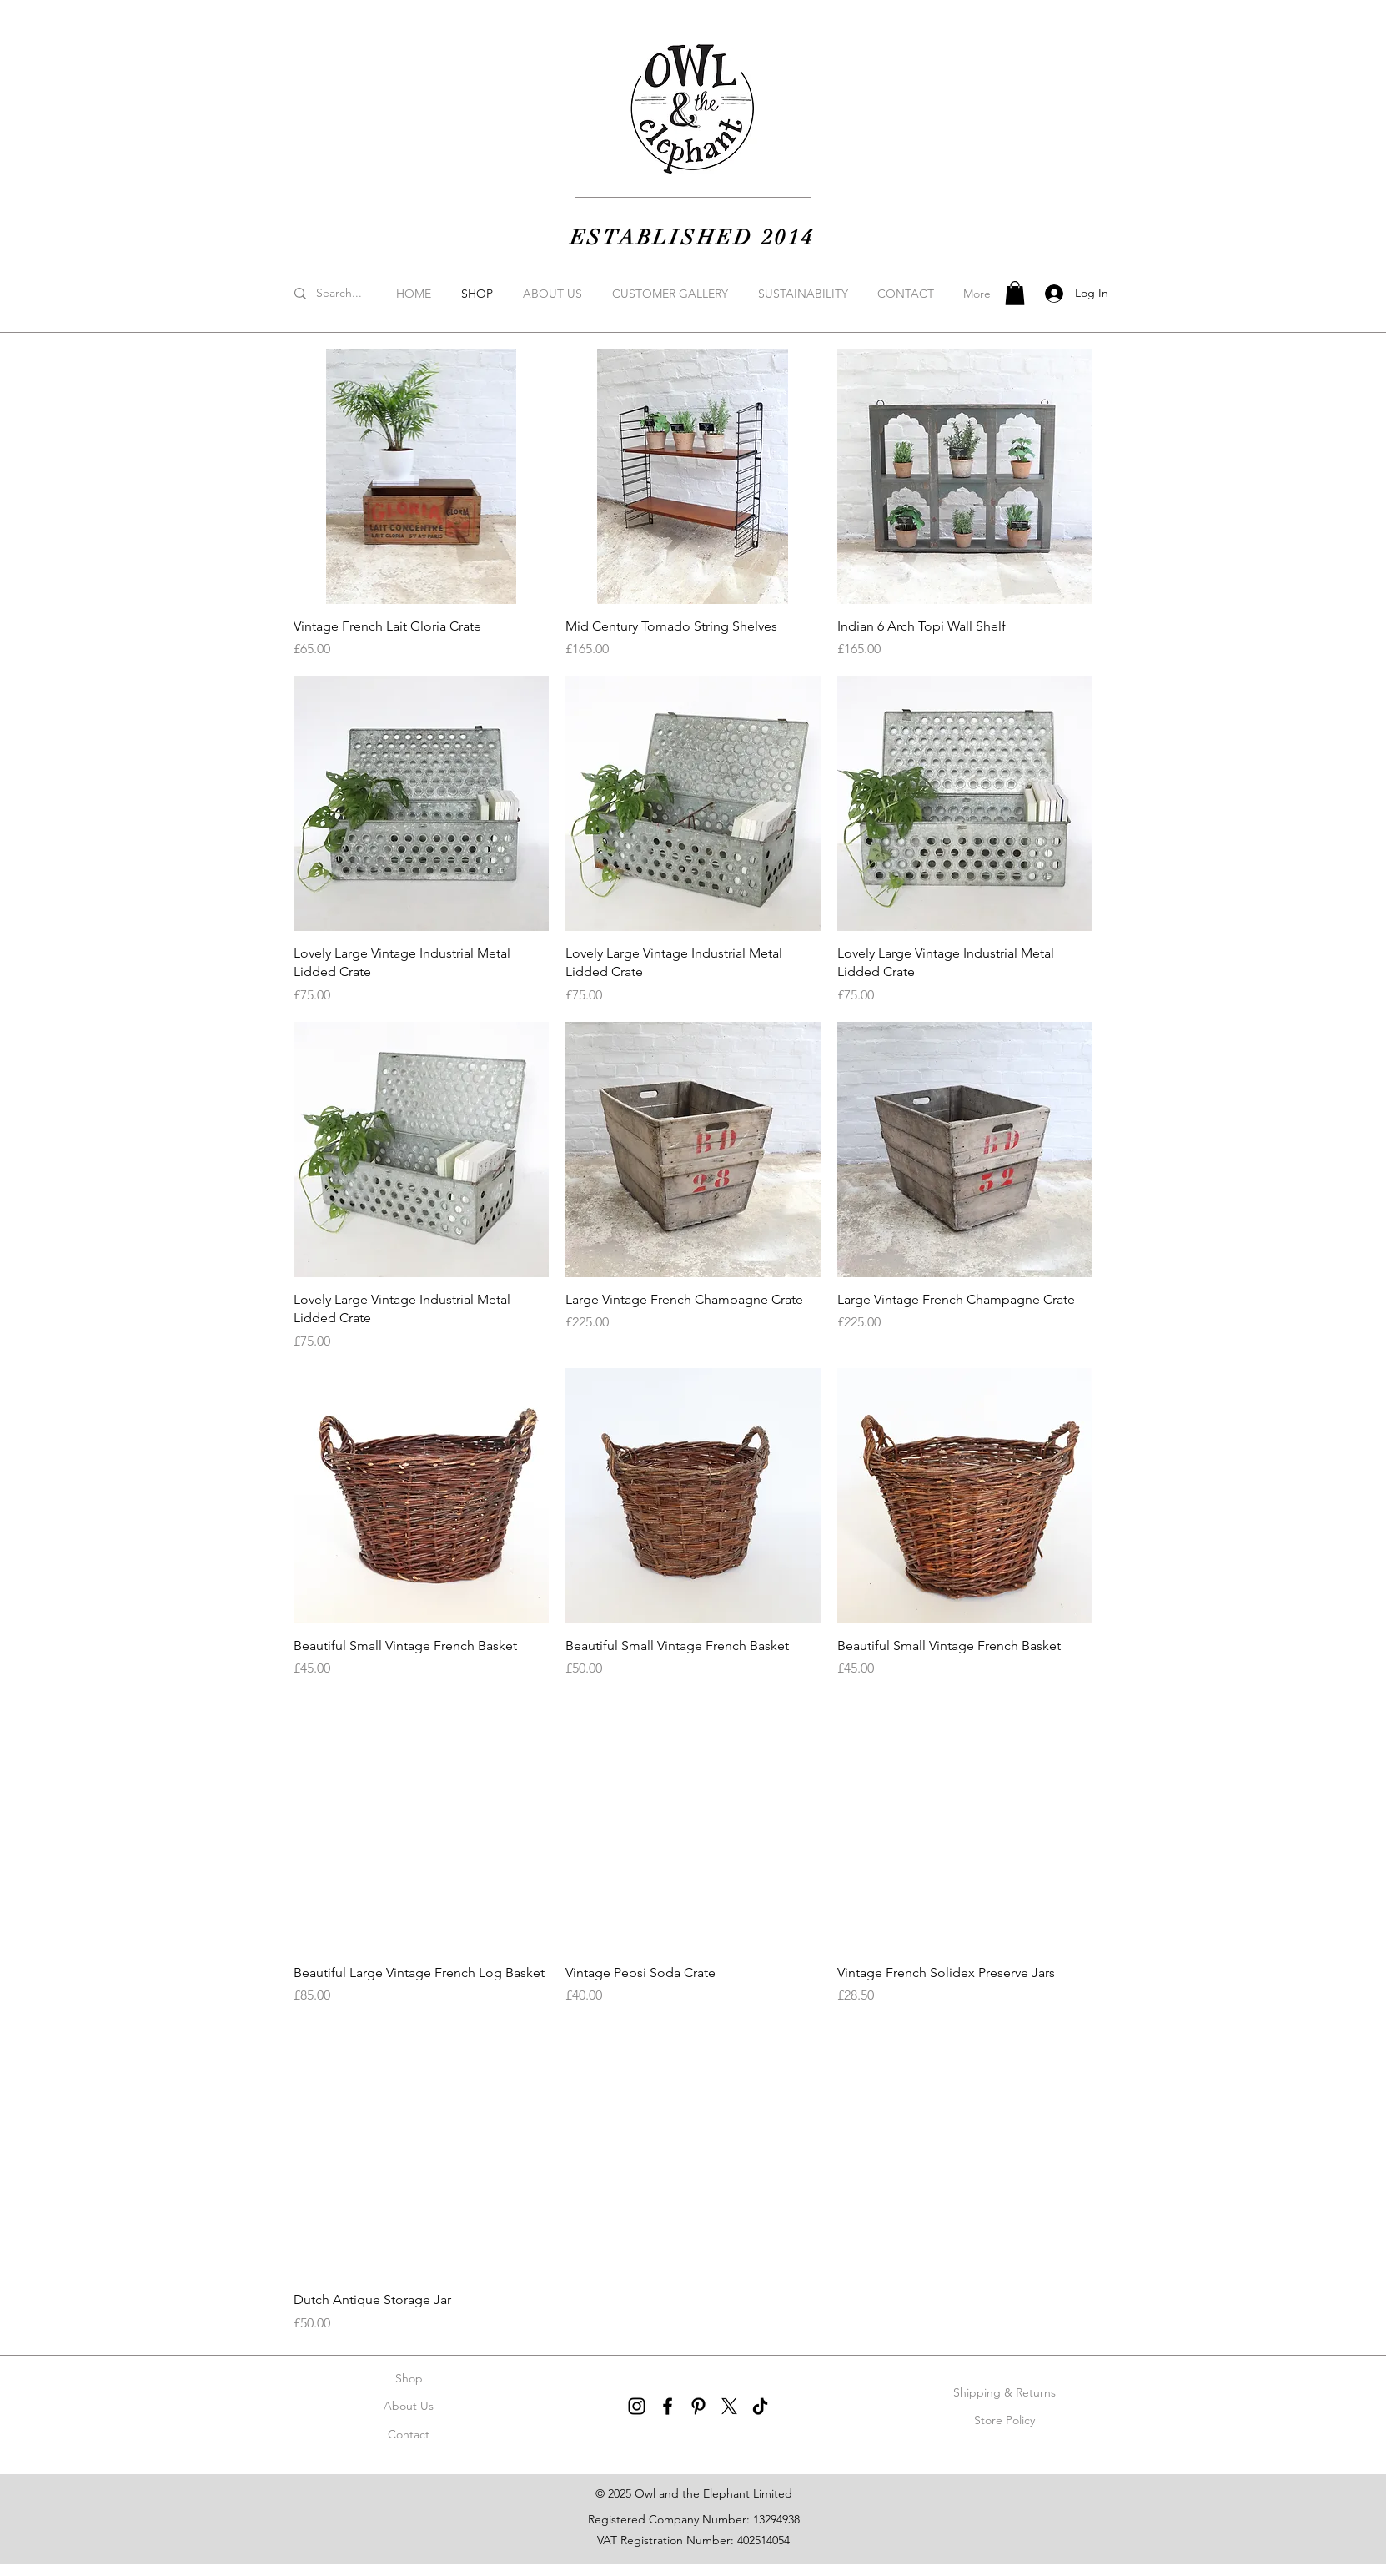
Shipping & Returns (1004, 2392)
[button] (1015, 293)
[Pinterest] (698, 2406)
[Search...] (361, 293)
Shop (409, 2378)
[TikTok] (760, 2406)
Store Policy (1004, 2420)
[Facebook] (667, 2406)
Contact (408, 2434)
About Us (409, 2405)
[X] (729, 2406)
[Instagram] (636, 2406)
